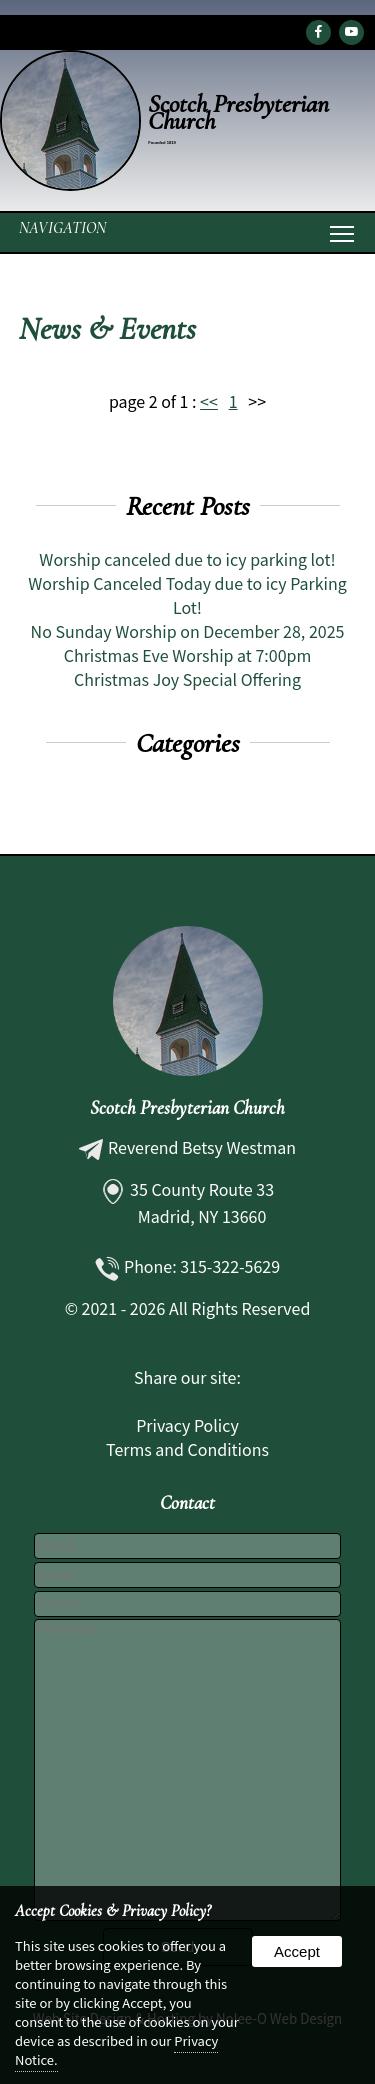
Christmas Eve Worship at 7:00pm (188, 655)
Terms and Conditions (187, 1449)
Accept (297, 1951)
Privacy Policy (187, 1425)
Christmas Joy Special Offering (187, 679)
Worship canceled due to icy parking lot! (187, 559)
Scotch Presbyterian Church (187, 1108)
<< (209, 401)
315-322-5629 (230, 1266)
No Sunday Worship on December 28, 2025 (188, 631)
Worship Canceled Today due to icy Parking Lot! (187, 595)
